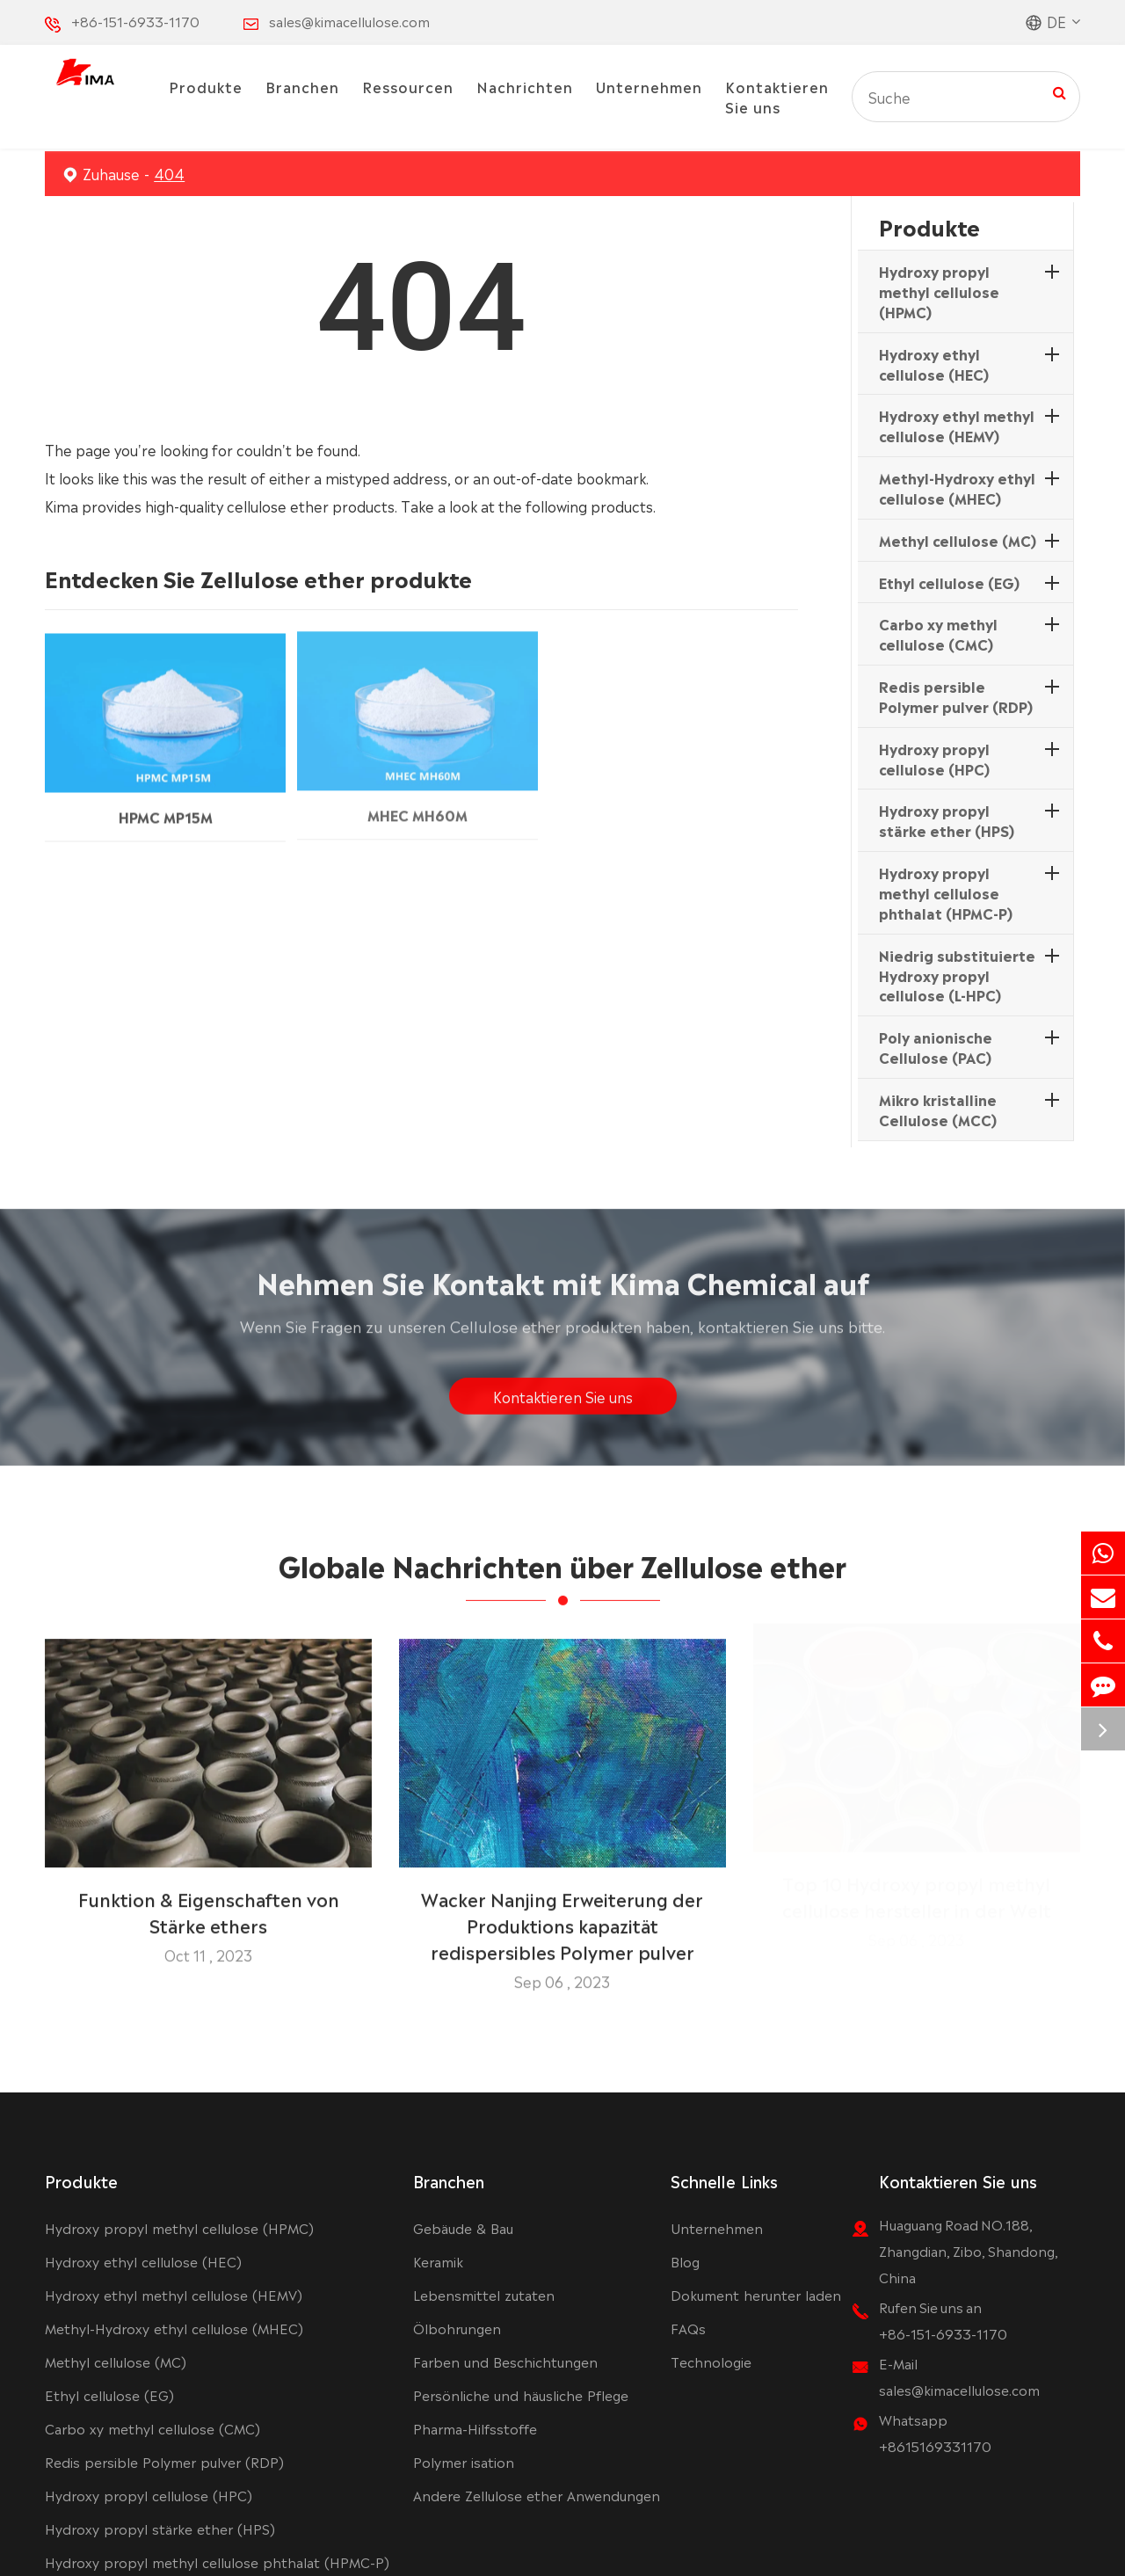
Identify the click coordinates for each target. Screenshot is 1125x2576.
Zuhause (111, 173)
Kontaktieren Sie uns (777, 96)
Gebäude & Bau (463, 2227)
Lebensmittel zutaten (484, 2294)
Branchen (302, 86)
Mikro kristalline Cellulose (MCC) (938, 1109)
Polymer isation (463, 2461)
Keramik (438, 2261)
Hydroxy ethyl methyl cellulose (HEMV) (956, 425)
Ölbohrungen (457, 2328)
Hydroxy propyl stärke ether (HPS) (946, 819)
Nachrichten (524, 86)
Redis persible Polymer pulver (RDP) (956, 696)
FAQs (688, 2328)
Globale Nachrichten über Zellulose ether (562, 1575)
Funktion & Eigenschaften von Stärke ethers (208, 1901)
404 (169, 173)
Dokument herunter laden (756, 2294)
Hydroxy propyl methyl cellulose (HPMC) (939, 291)
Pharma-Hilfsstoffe (475, 2428)
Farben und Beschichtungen (505, 2361)
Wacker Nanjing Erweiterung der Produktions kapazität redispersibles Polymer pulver (562, 1914)
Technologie (711, 2361)
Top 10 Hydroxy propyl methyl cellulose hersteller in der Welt (916, 1901)
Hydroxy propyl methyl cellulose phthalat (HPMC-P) (945, 892)
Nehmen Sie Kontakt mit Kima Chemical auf (563, 1291)
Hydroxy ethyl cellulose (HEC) (934, 363)
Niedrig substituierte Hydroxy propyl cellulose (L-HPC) (957, 975)
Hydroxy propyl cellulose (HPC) (934, 758)
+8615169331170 (935, 2445)
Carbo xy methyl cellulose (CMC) (938, 633)
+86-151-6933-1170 (135, 21)
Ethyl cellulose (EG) (949, 582)
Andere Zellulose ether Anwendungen (536, 2495)
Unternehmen (649, 86)
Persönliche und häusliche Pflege (520, 2394)
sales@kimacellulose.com (349, 21)
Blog (685, 2261)
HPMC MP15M (166, 803)
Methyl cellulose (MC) (957, 539)
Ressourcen (408, 86)
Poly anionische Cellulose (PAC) (935, 1046)
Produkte (206, 86)
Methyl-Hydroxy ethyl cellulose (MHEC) (957, 487)
